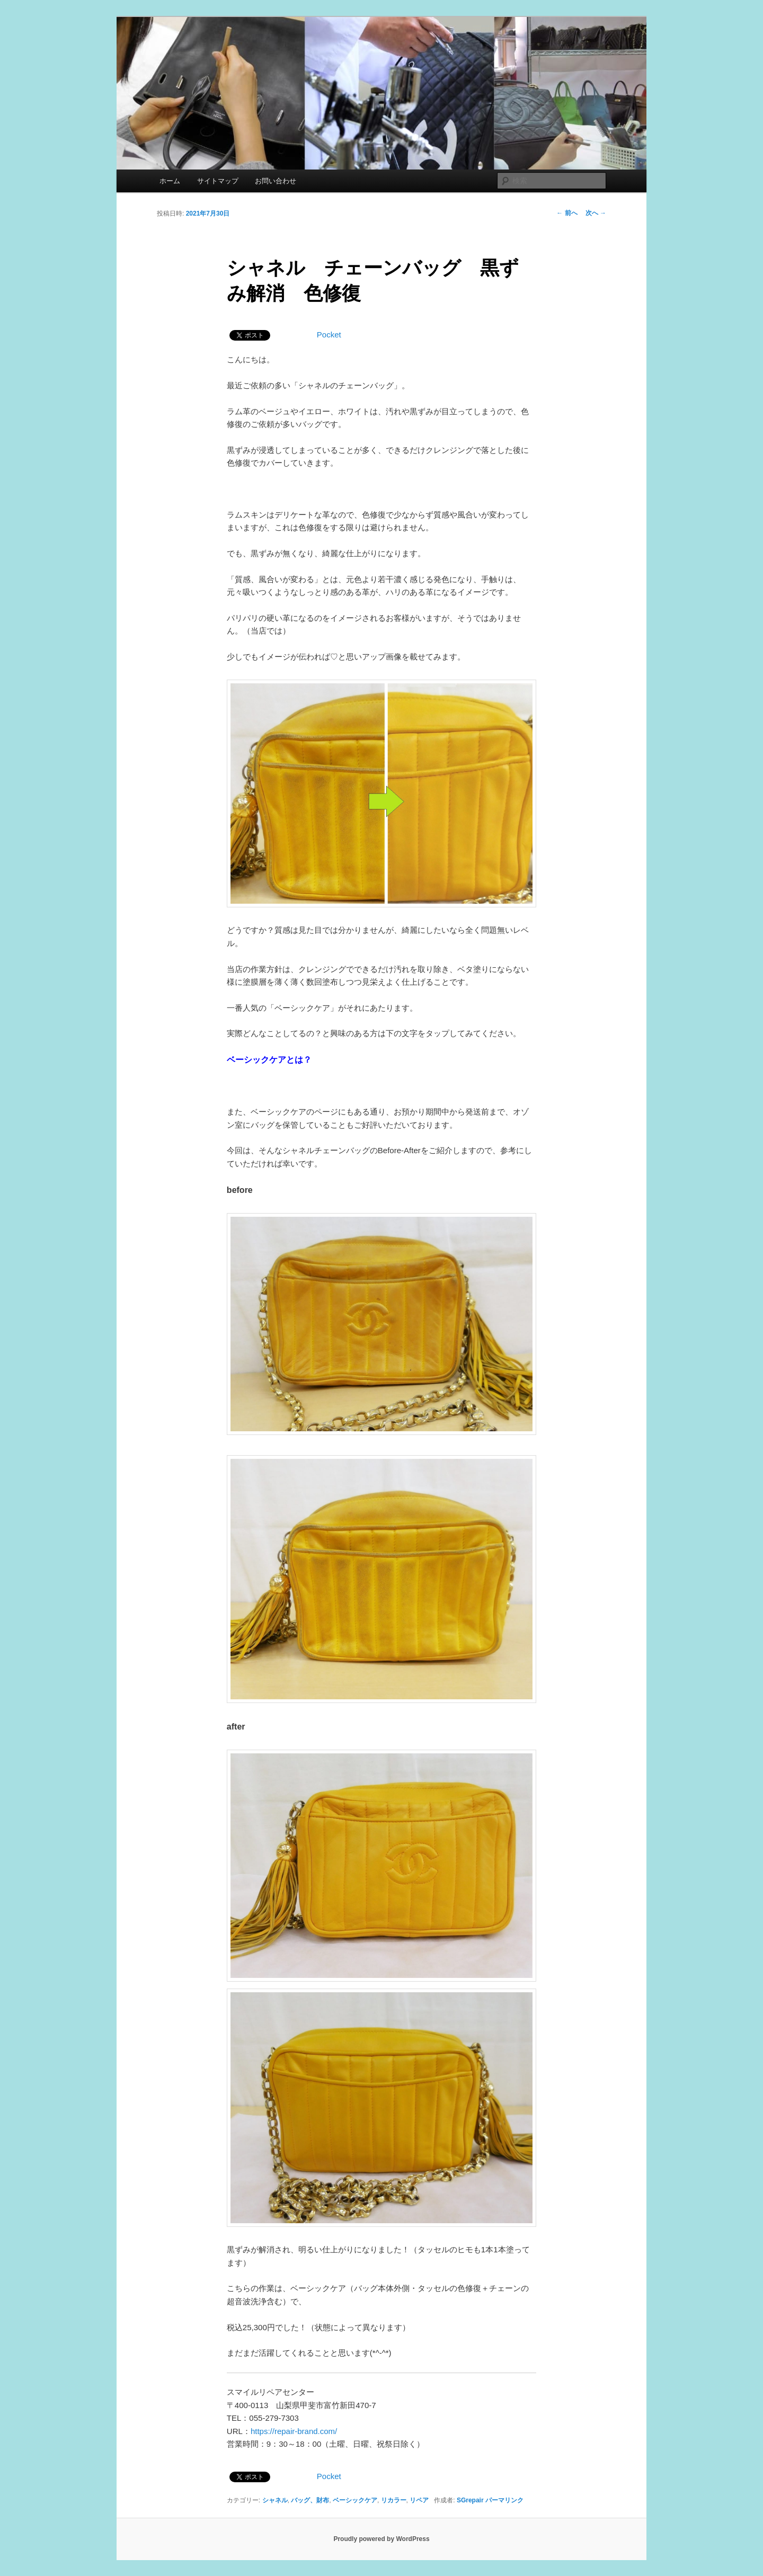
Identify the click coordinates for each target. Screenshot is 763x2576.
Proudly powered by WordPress (381, 2539)
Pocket (329, 334)
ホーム (169, 181)
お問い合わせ (275, 181)
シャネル (275, 2500)
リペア (419, 2500)
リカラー (393, 2500)
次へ (595, 213)
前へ (566, 213)
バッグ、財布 (310, 2500)
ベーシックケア (355, 2500)
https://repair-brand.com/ (294, 2431)
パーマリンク (504, 2500)
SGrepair (470, 2500)
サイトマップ (217, 181)
